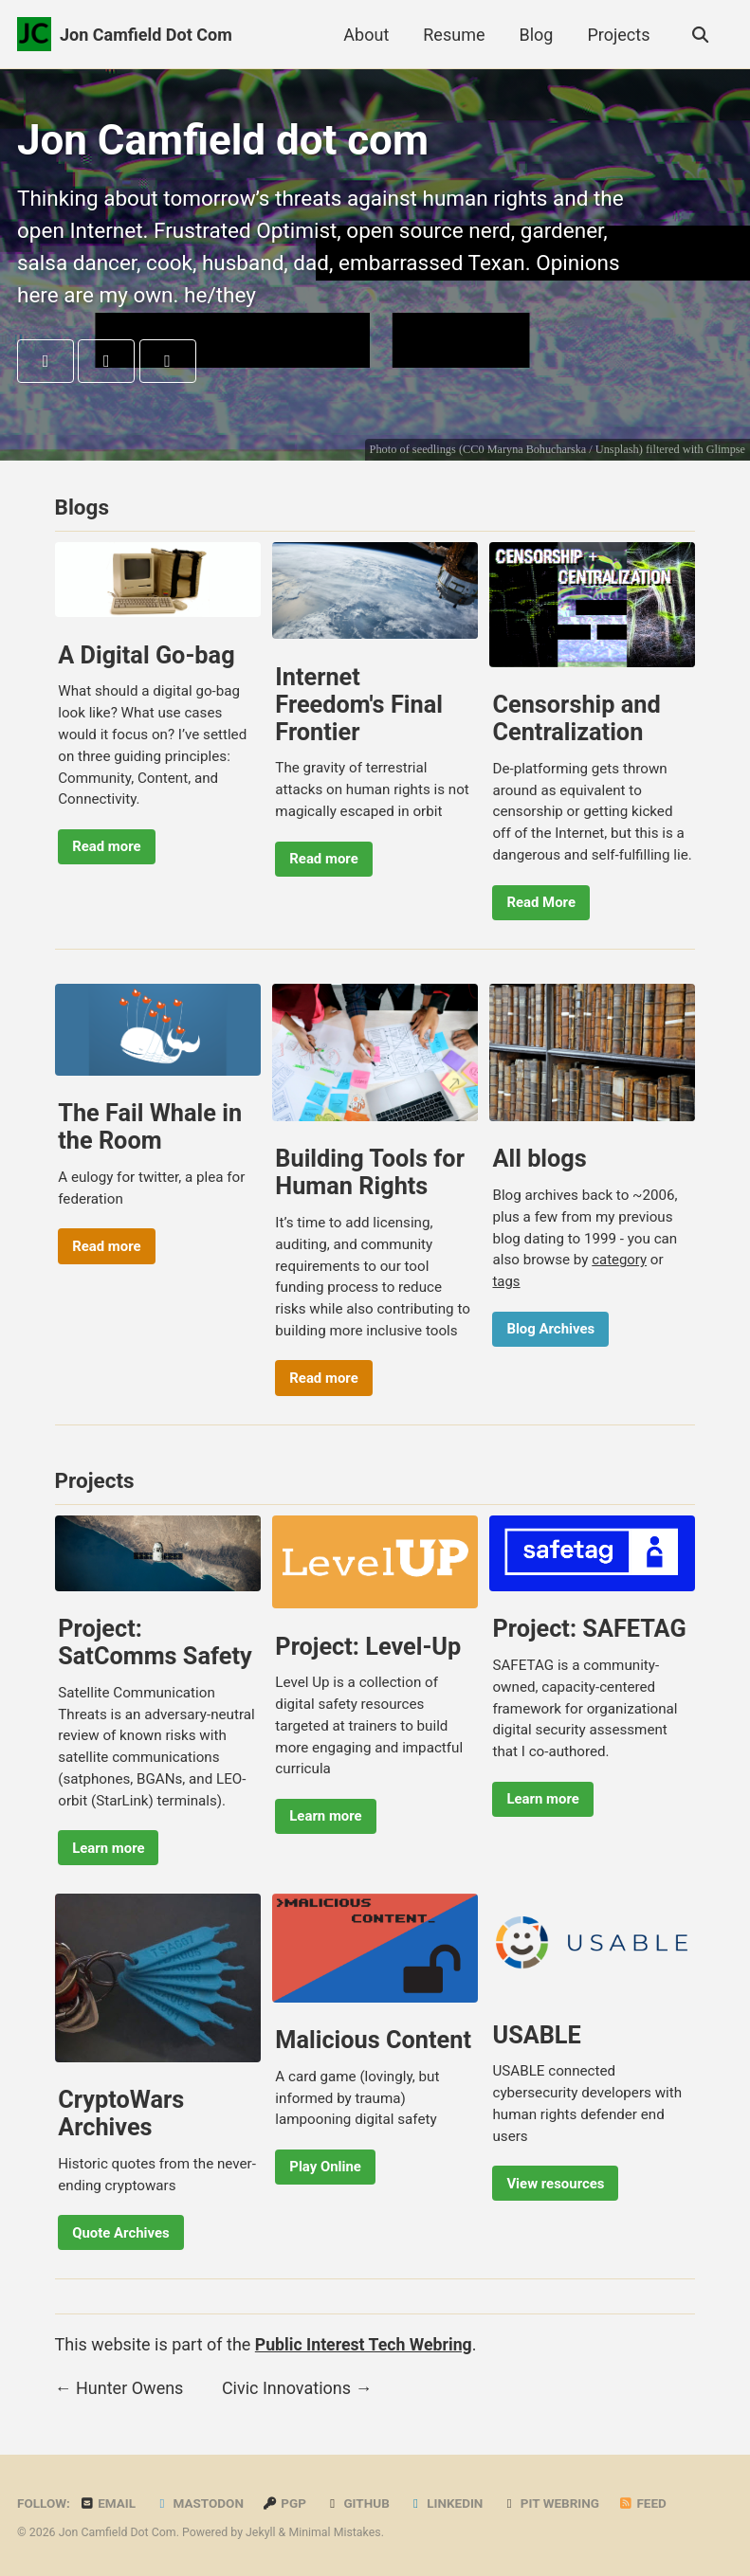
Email (107, 2503)
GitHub (358, 2503)
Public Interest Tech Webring (365, 2348)
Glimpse (725, 450)
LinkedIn (446, 2503)
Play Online (326, 2170)
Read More (542, 903)
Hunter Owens (129, 2391)
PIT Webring (551, 2503)
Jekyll (261, 2532)
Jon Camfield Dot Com (146, 35)
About (365, 35)
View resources (557, 2186)
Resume (453, 35)
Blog (536, 35)
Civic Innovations (286, 2391)
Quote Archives (121, 2235)
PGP (285, 2503)
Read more (107, 847)
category (620, 1261)
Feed (643, 2503)
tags (506, 1283)
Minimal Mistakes (334, 2532)
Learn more (109, 1850)
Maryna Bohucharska (535, 450)
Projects (618, 35)
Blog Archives (551, 1330)
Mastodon (200, 2503)
